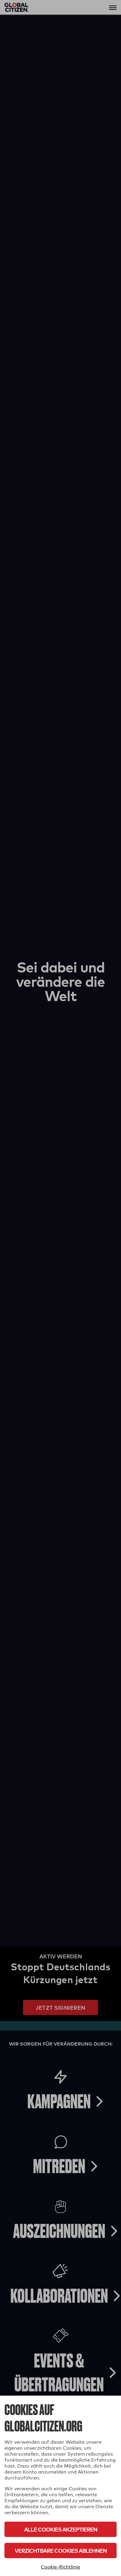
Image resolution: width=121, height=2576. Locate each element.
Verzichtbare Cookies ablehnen (61, 2550)
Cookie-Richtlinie (60, 2567)
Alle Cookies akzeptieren (60, 2529)
